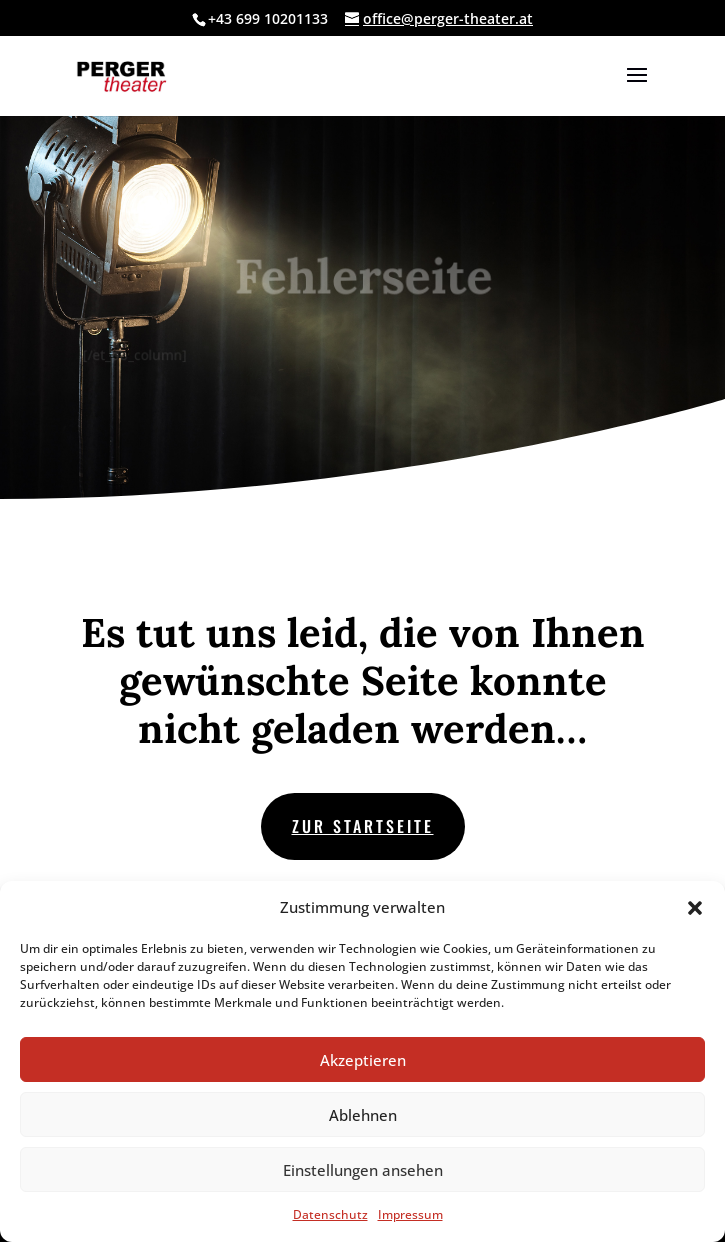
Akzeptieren (363, 1060)
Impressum (410, 1214)
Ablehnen (363, 1115)
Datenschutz (330, 1214)
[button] (695, 908)
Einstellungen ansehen (363, 1170)
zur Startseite (363, 826)
